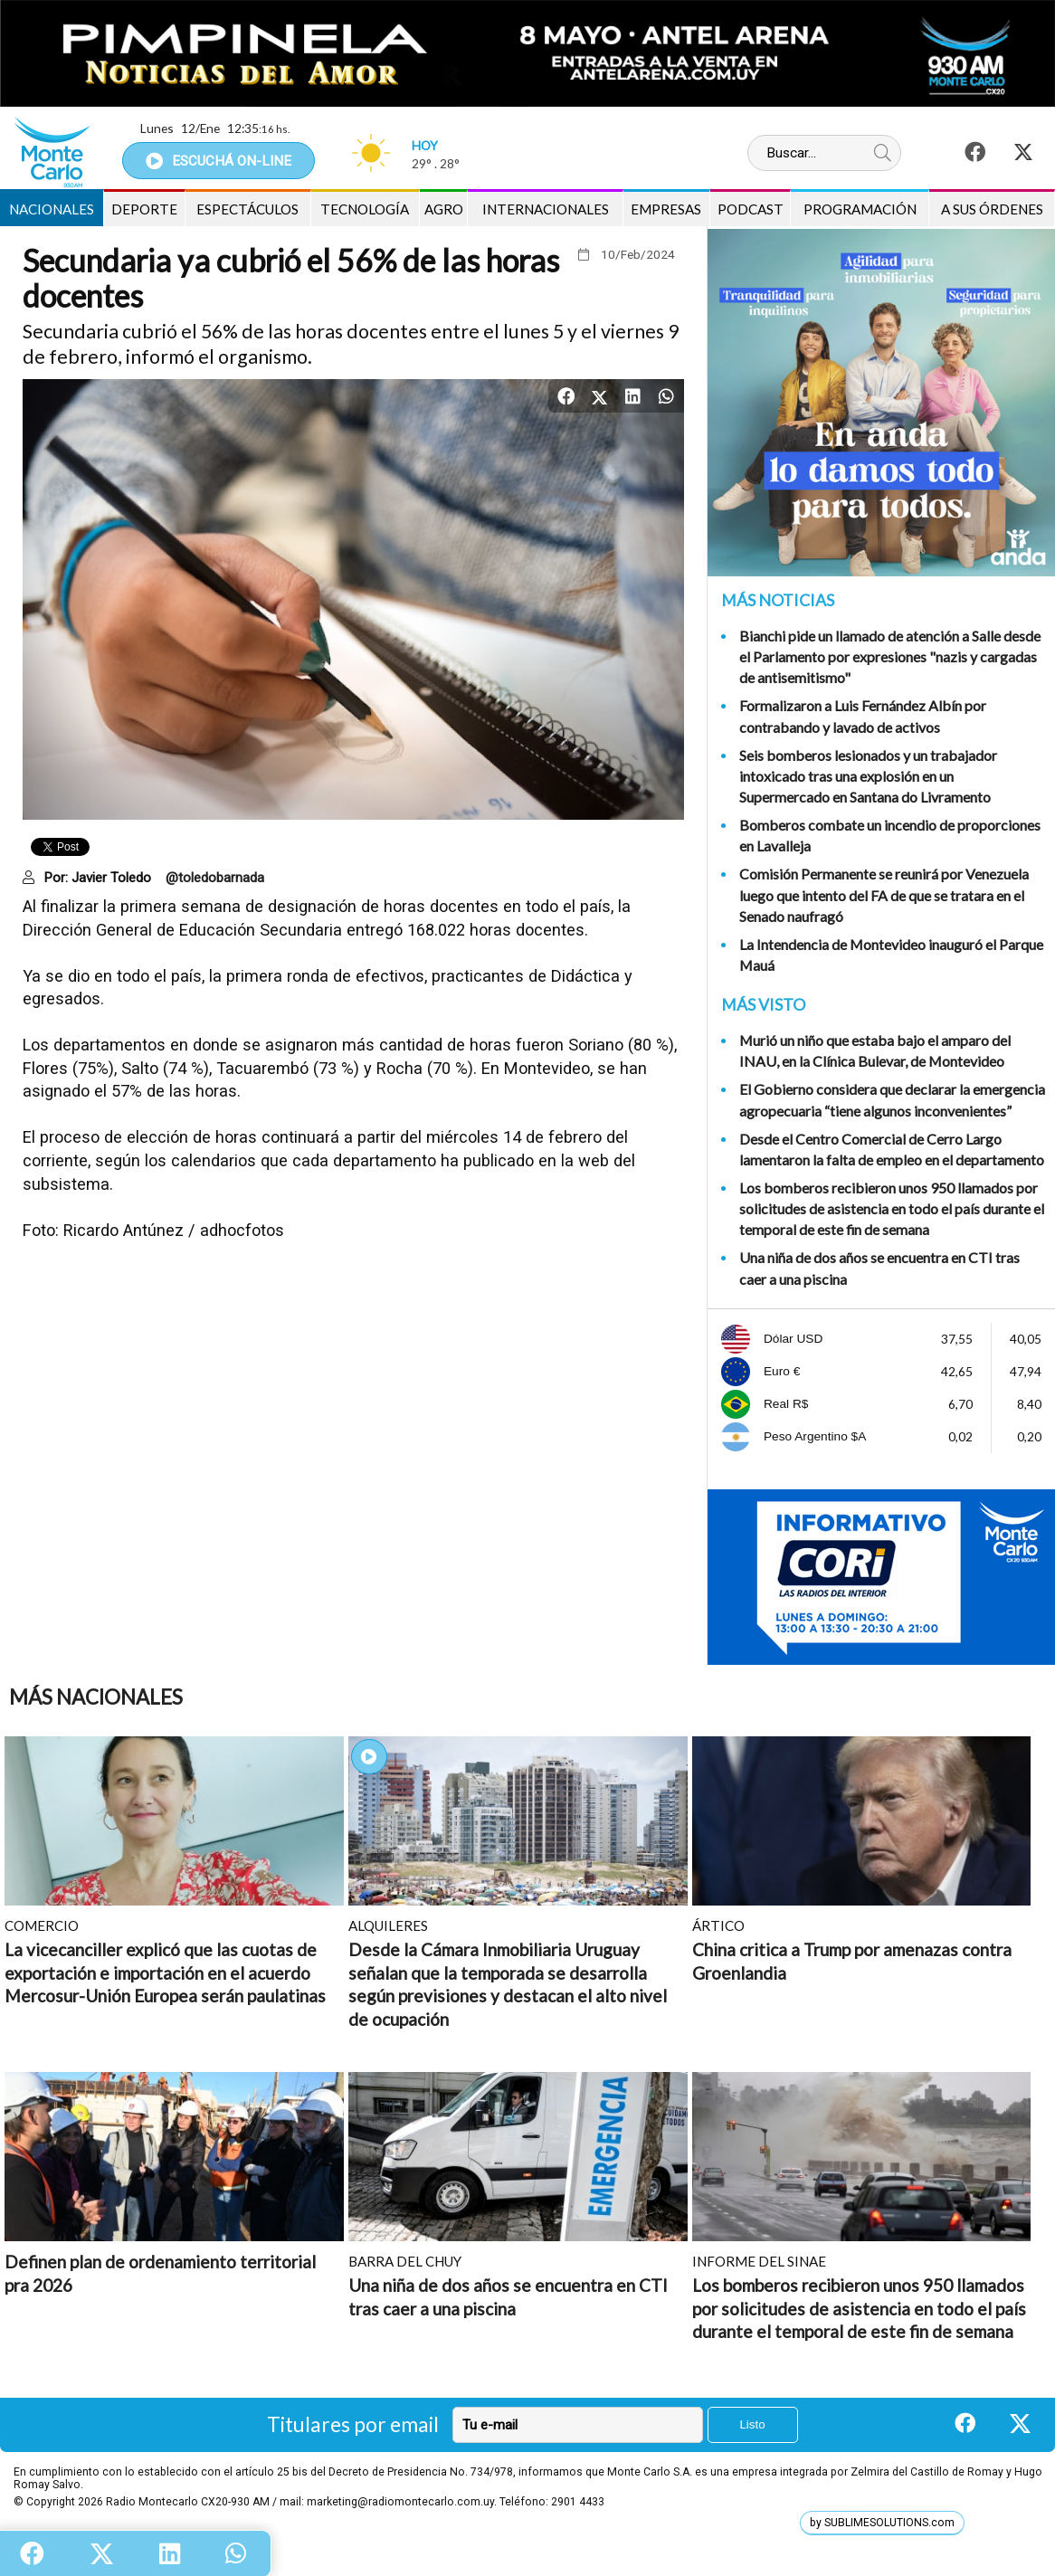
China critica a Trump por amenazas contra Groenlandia (852, 1961)
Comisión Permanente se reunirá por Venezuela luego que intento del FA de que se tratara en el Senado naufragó (884, 894)
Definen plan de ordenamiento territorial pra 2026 (160, 2273)
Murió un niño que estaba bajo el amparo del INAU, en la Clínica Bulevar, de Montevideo (875, 1050)
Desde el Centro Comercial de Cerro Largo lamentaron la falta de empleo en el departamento (891, 1149)
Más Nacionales (96, 1697)
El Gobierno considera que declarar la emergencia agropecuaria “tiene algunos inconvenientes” (892, 1099)
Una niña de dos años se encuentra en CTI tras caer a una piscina (879, 1268)
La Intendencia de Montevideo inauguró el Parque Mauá (891, 955)
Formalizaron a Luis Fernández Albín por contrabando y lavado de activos (862, 716)
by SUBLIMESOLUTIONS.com (882, 2522)
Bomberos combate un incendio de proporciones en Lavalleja (890, 835)
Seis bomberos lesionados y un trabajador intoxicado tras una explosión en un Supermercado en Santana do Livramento (868, 775)
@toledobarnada (215, 878)
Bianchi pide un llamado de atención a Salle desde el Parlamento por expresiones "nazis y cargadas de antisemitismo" (890, 656)
